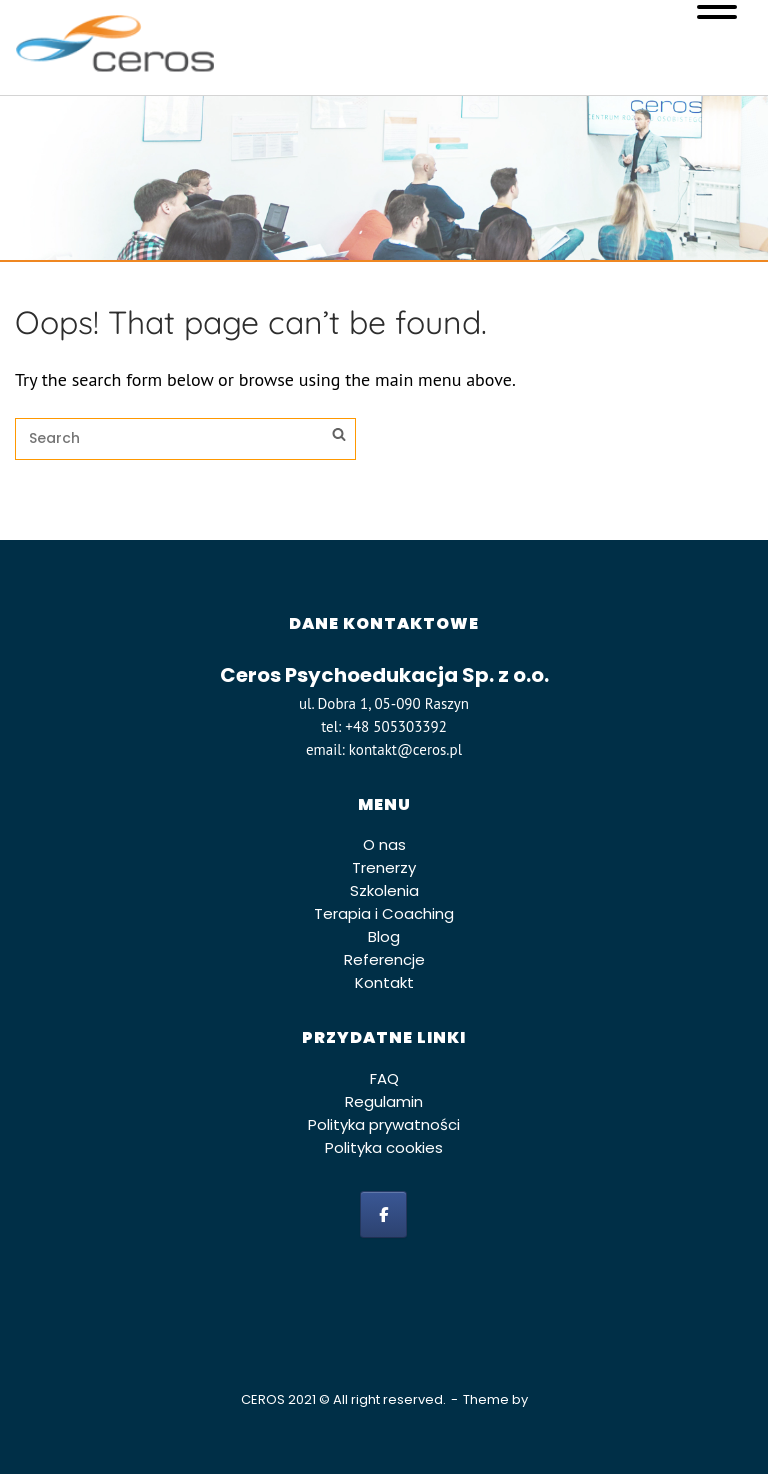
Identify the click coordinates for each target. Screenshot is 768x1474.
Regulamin (384, 1101)
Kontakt (384, 982)
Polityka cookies (384, 1147)
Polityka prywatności (384, 1124)
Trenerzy (384, 867)
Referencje (384, 959)
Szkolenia (384, 890)
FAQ (384, 1078)
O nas (384, 844)
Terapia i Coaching (384, 913)
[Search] (339, 437)
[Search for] (185, 439)
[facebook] (383, 1214)
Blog (384, 936)
